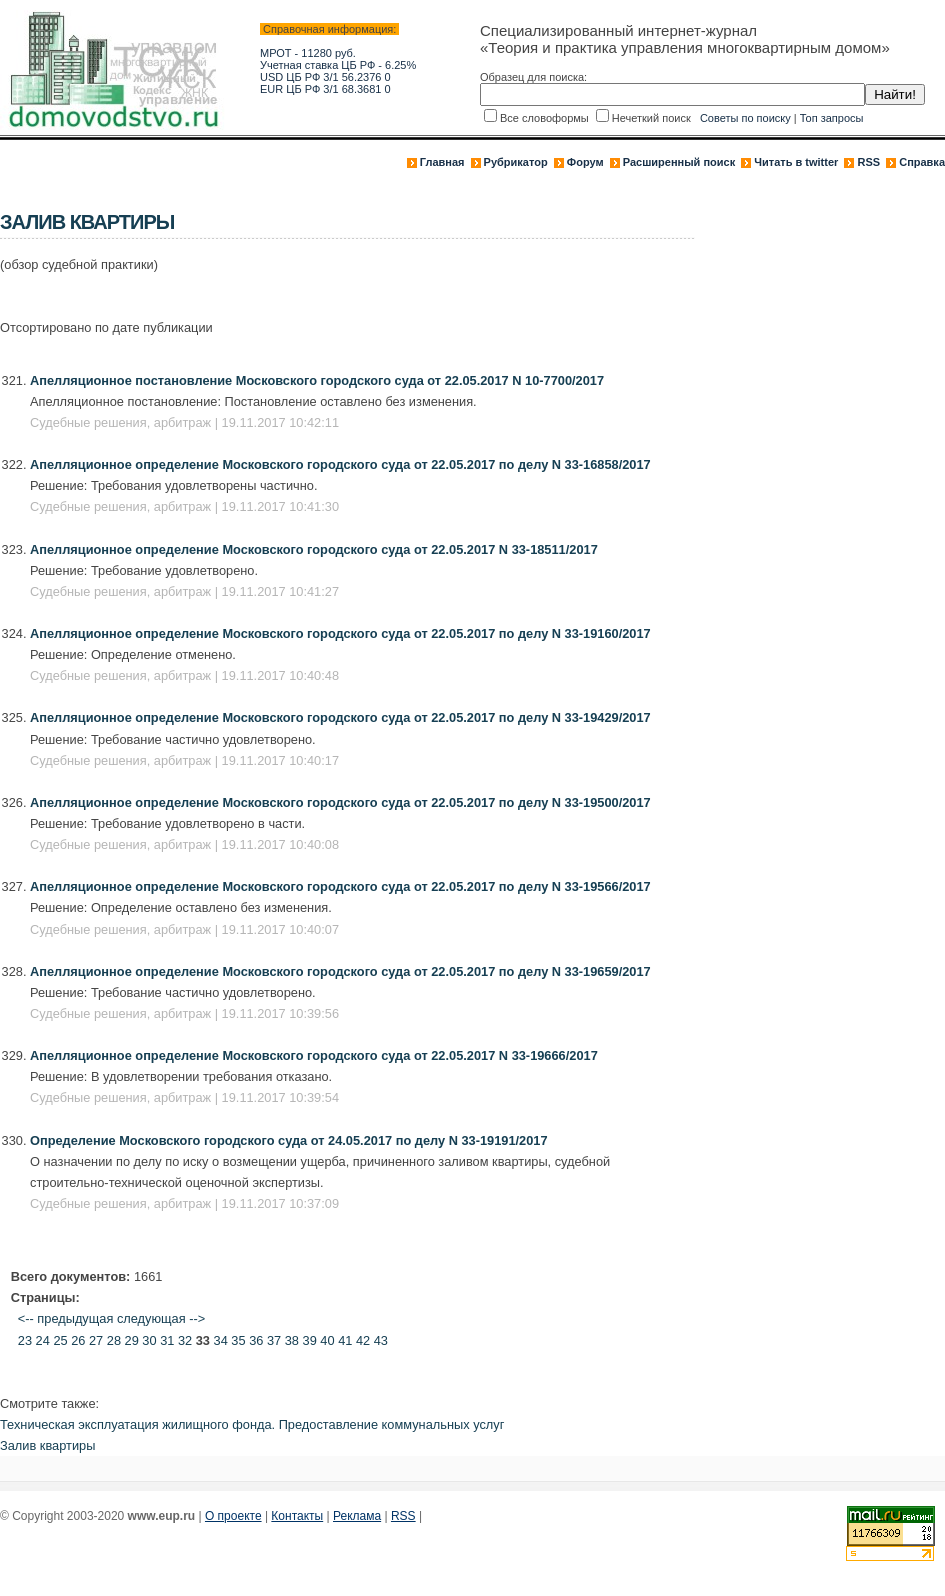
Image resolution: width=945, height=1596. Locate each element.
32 (185, 1340)
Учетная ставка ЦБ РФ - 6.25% (338, 65)
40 (327, 1340)
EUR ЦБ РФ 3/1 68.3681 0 (325, 89)
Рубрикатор (516, 162)
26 (78, 1340)
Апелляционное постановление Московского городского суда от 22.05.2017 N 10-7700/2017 (317, 380)
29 (132, 1340)
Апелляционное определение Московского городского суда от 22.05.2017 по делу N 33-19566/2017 (340, 886)
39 (310, 1340)
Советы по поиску (745, 118)
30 (149, 1340)
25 (60, 1340)
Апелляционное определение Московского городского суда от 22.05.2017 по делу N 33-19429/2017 (340, 717)
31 (167, 1340)
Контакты (297, 1516)
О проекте (233, 1516)
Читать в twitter (796, 162)
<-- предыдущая (66, 1318)
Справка (922, 162)
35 (238, 1340)
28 (114, 1340)
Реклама (357, 1516)
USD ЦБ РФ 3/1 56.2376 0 (325, 77)
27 (96, 1340)
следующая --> (161, 1318)
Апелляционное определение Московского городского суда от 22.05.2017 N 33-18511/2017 (314, 549)
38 (292, 1340)
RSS (868, 162)
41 (345, 1340)
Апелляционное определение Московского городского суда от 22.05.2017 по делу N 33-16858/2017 (340, 464)
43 (381, 1340)
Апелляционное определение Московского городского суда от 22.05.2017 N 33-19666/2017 (314, 1055)
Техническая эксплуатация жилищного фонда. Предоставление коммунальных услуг (252, 1424)
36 (256, 1340)
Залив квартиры (47, 1445)
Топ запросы (832, 118)
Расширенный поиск (679, 162)
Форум (585, 162)
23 (25, 1340)
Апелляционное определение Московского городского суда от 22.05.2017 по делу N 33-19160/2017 (340, 633)
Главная (442, 162)
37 (274, 1340)
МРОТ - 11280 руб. (308, 53)
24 (43, 1340)
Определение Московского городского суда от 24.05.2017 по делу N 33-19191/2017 (289, 1140)
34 (221, 1340)
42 (363, 1340)
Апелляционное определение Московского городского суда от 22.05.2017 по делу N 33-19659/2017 (340, 971)
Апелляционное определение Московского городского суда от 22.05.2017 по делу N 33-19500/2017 (340, 802)
